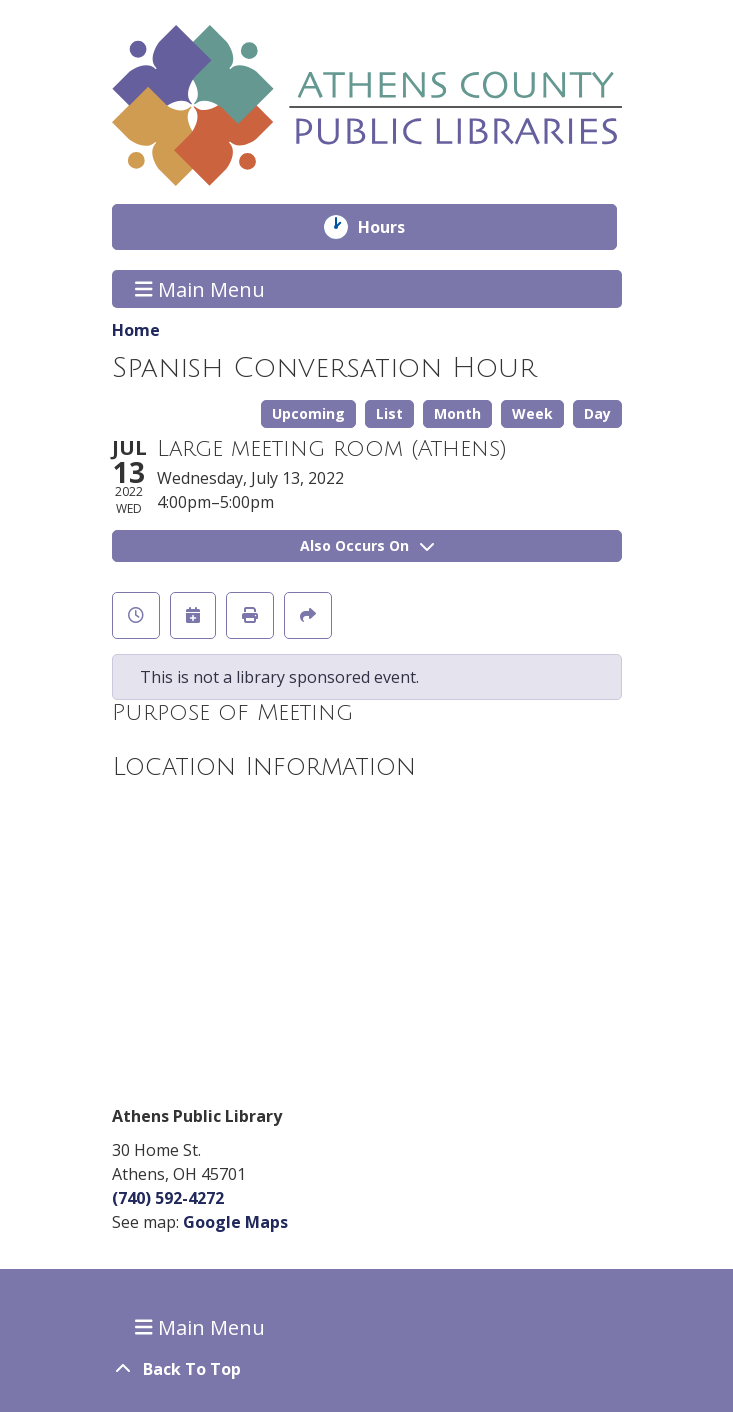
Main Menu (200, 288)
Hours (395, 227)
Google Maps (235, 1222)
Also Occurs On (367, 545)
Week (532, 413)
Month (457, 413)
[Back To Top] (367, 1369)
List (389, 413)
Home (136, 330)
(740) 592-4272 (168, 1198)
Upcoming (308, 413)
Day (597, 413)
